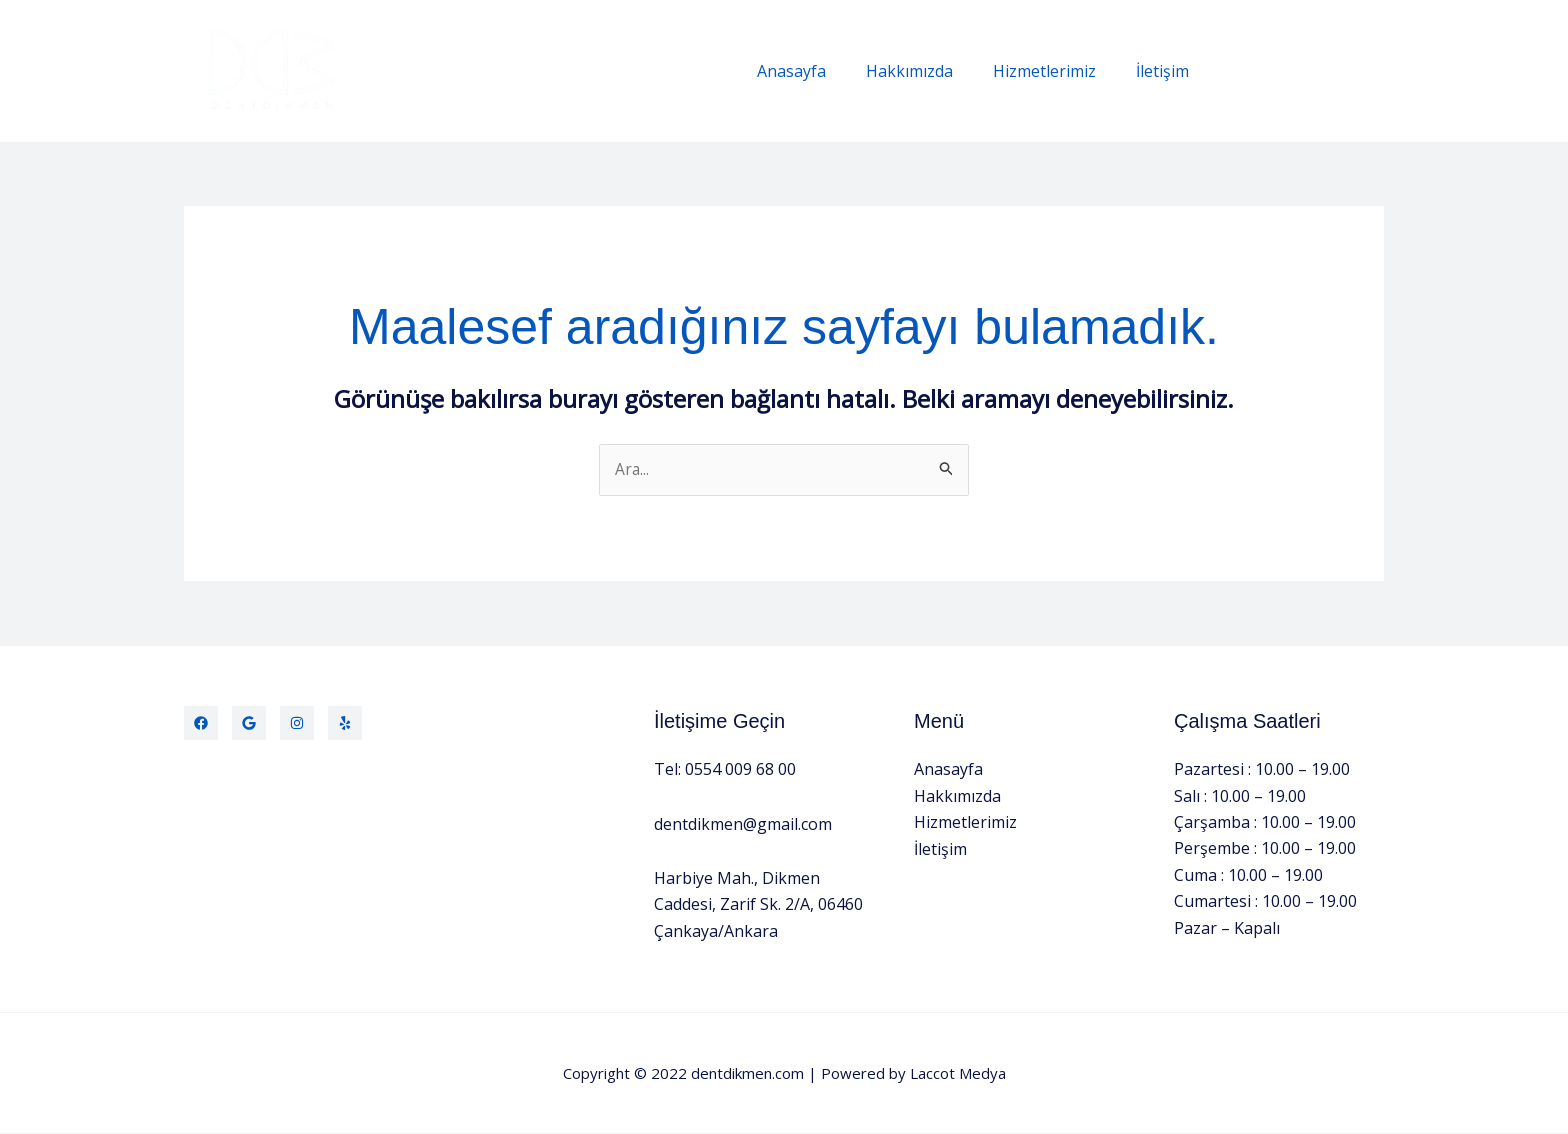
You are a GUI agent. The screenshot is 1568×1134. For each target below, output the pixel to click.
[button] (1306, 71)
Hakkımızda (929, 71)
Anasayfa (819, 71)
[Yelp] (345, 724)
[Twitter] (249, 724)
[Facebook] (201, 724)
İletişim (1166, 71)
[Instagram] (297, 724)
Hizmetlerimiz (1056, 71)
